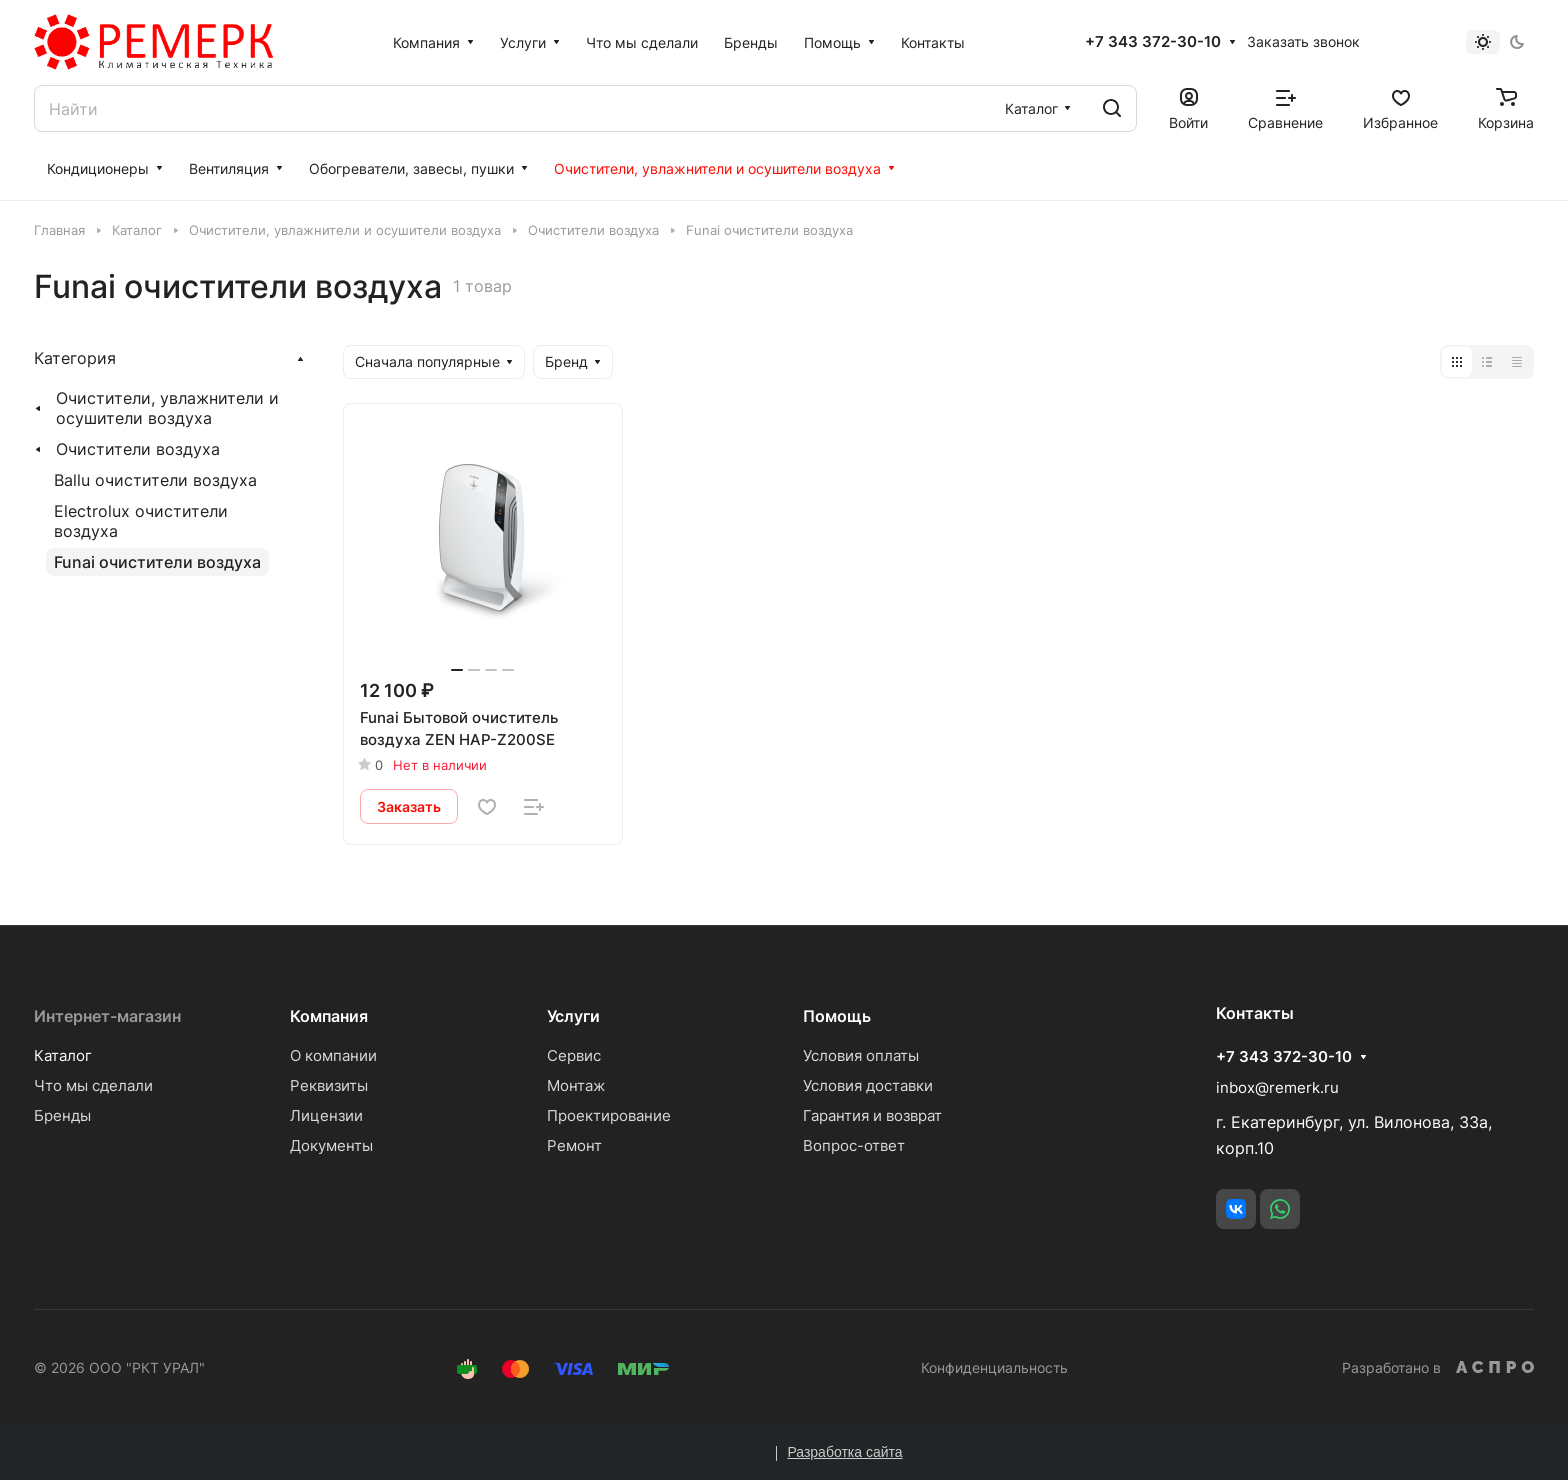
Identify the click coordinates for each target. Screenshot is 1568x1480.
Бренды (62, 1115)
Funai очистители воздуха (157, 562)
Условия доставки (868, 1085)
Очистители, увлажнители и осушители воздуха (167, 408)
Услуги (573, 1016)
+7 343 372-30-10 (1153, 42)
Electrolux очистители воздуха (141, 521)
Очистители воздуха (138, 449)
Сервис (574, 1055)
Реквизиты (329, 1085)
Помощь (837, 1016)
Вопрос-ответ (854, 1145)
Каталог (63, 1055)
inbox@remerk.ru (1277, 1087)
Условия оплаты (861, 1055)
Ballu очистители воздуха (155, 480)
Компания (329, 1016)
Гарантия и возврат (872, 1115)
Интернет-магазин (107, 1016)
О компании (333, 1055)
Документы (331, 1145)
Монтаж (576, 1085)
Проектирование (609, 1115)
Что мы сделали (93, 1085)
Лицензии (326, 1115)
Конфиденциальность (994, 1367)
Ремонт (574, 1145)
